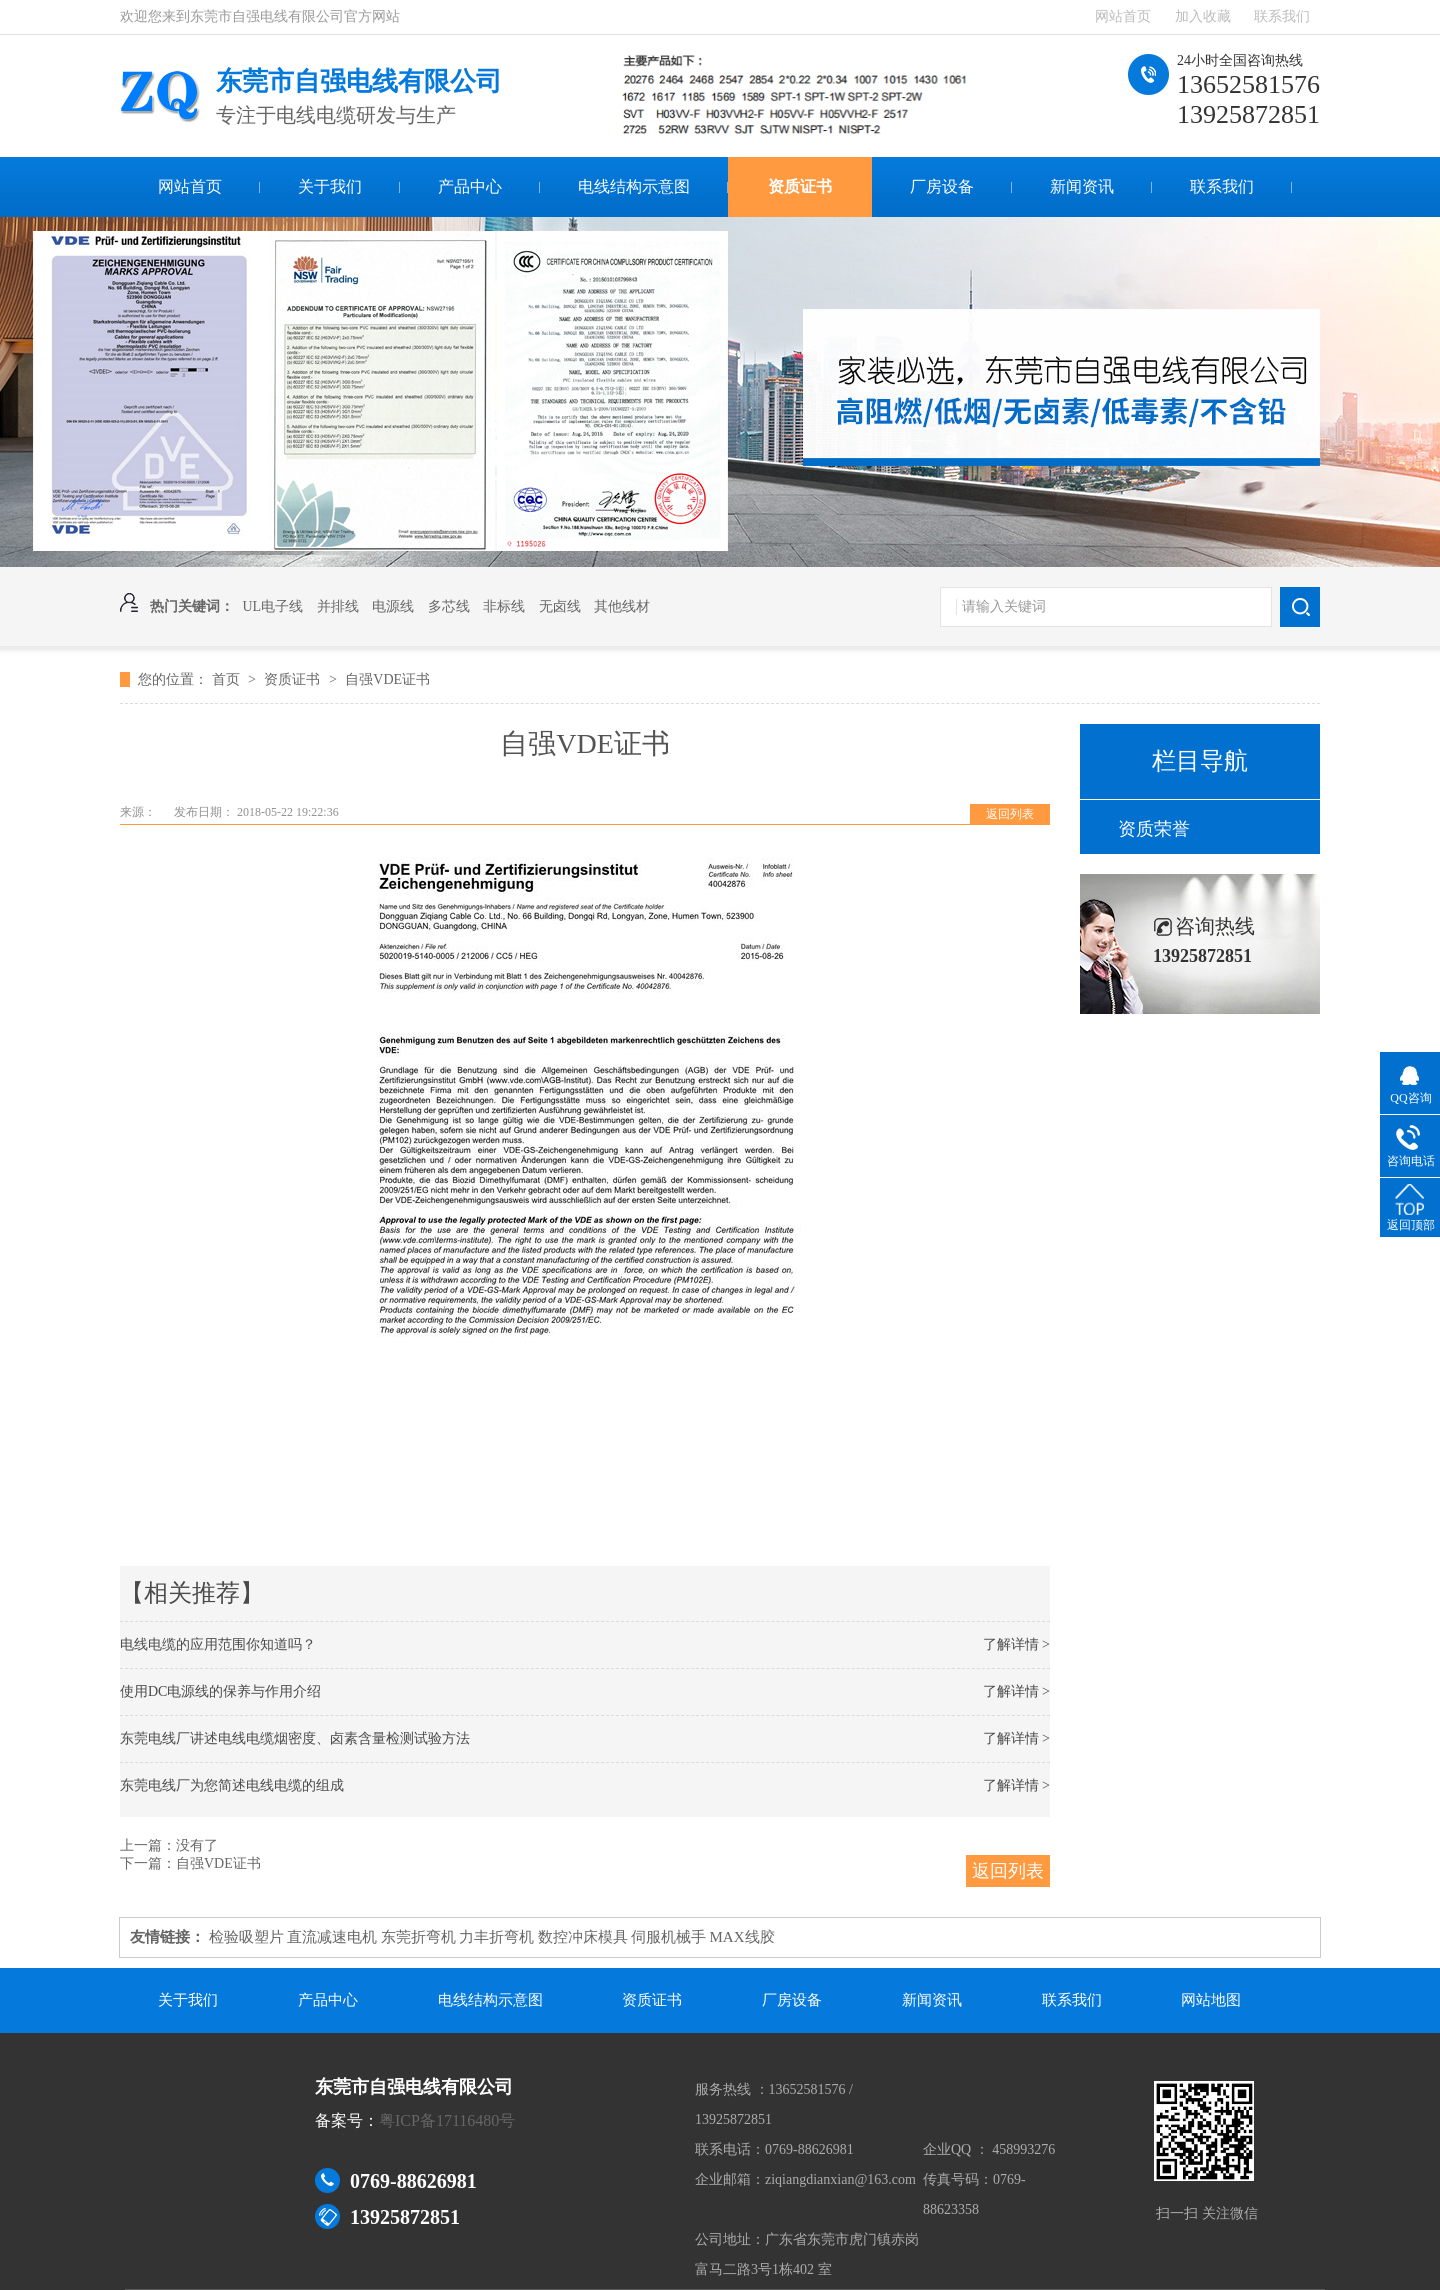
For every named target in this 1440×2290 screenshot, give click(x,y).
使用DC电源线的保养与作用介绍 (220, 1691)
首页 (228, 679)
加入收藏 (1203, 16)
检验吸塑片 (246, 1937)
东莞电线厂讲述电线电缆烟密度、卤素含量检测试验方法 (295, 1738)
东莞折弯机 (418, 1937)
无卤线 (560, 606)
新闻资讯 (1082, 186)
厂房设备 (942, 186)
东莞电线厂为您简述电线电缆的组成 (232, 1785)
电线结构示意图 (634, 186)
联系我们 (1282, 16)
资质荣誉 (1154, 829)
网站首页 (1123, 16)
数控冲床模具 (583, 1937)
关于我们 (330, 186)
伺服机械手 (668, 1937)
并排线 (338, 606)
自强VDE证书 (387, 679)
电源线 (393, 606)
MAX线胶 (742, 1937)
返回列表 (1010, 814)
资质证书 (800, 186)
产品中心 (470, 186)
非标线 (504, 606)
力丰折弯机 (496, 1937)
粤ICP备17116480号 (447, 2120)
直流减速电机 (332, 1937)
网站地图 (1211, 2000)
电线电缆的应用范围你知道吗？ (218, 1644)
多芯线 (449, 606)
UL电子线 (273, 606)
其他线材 (622, 606)
